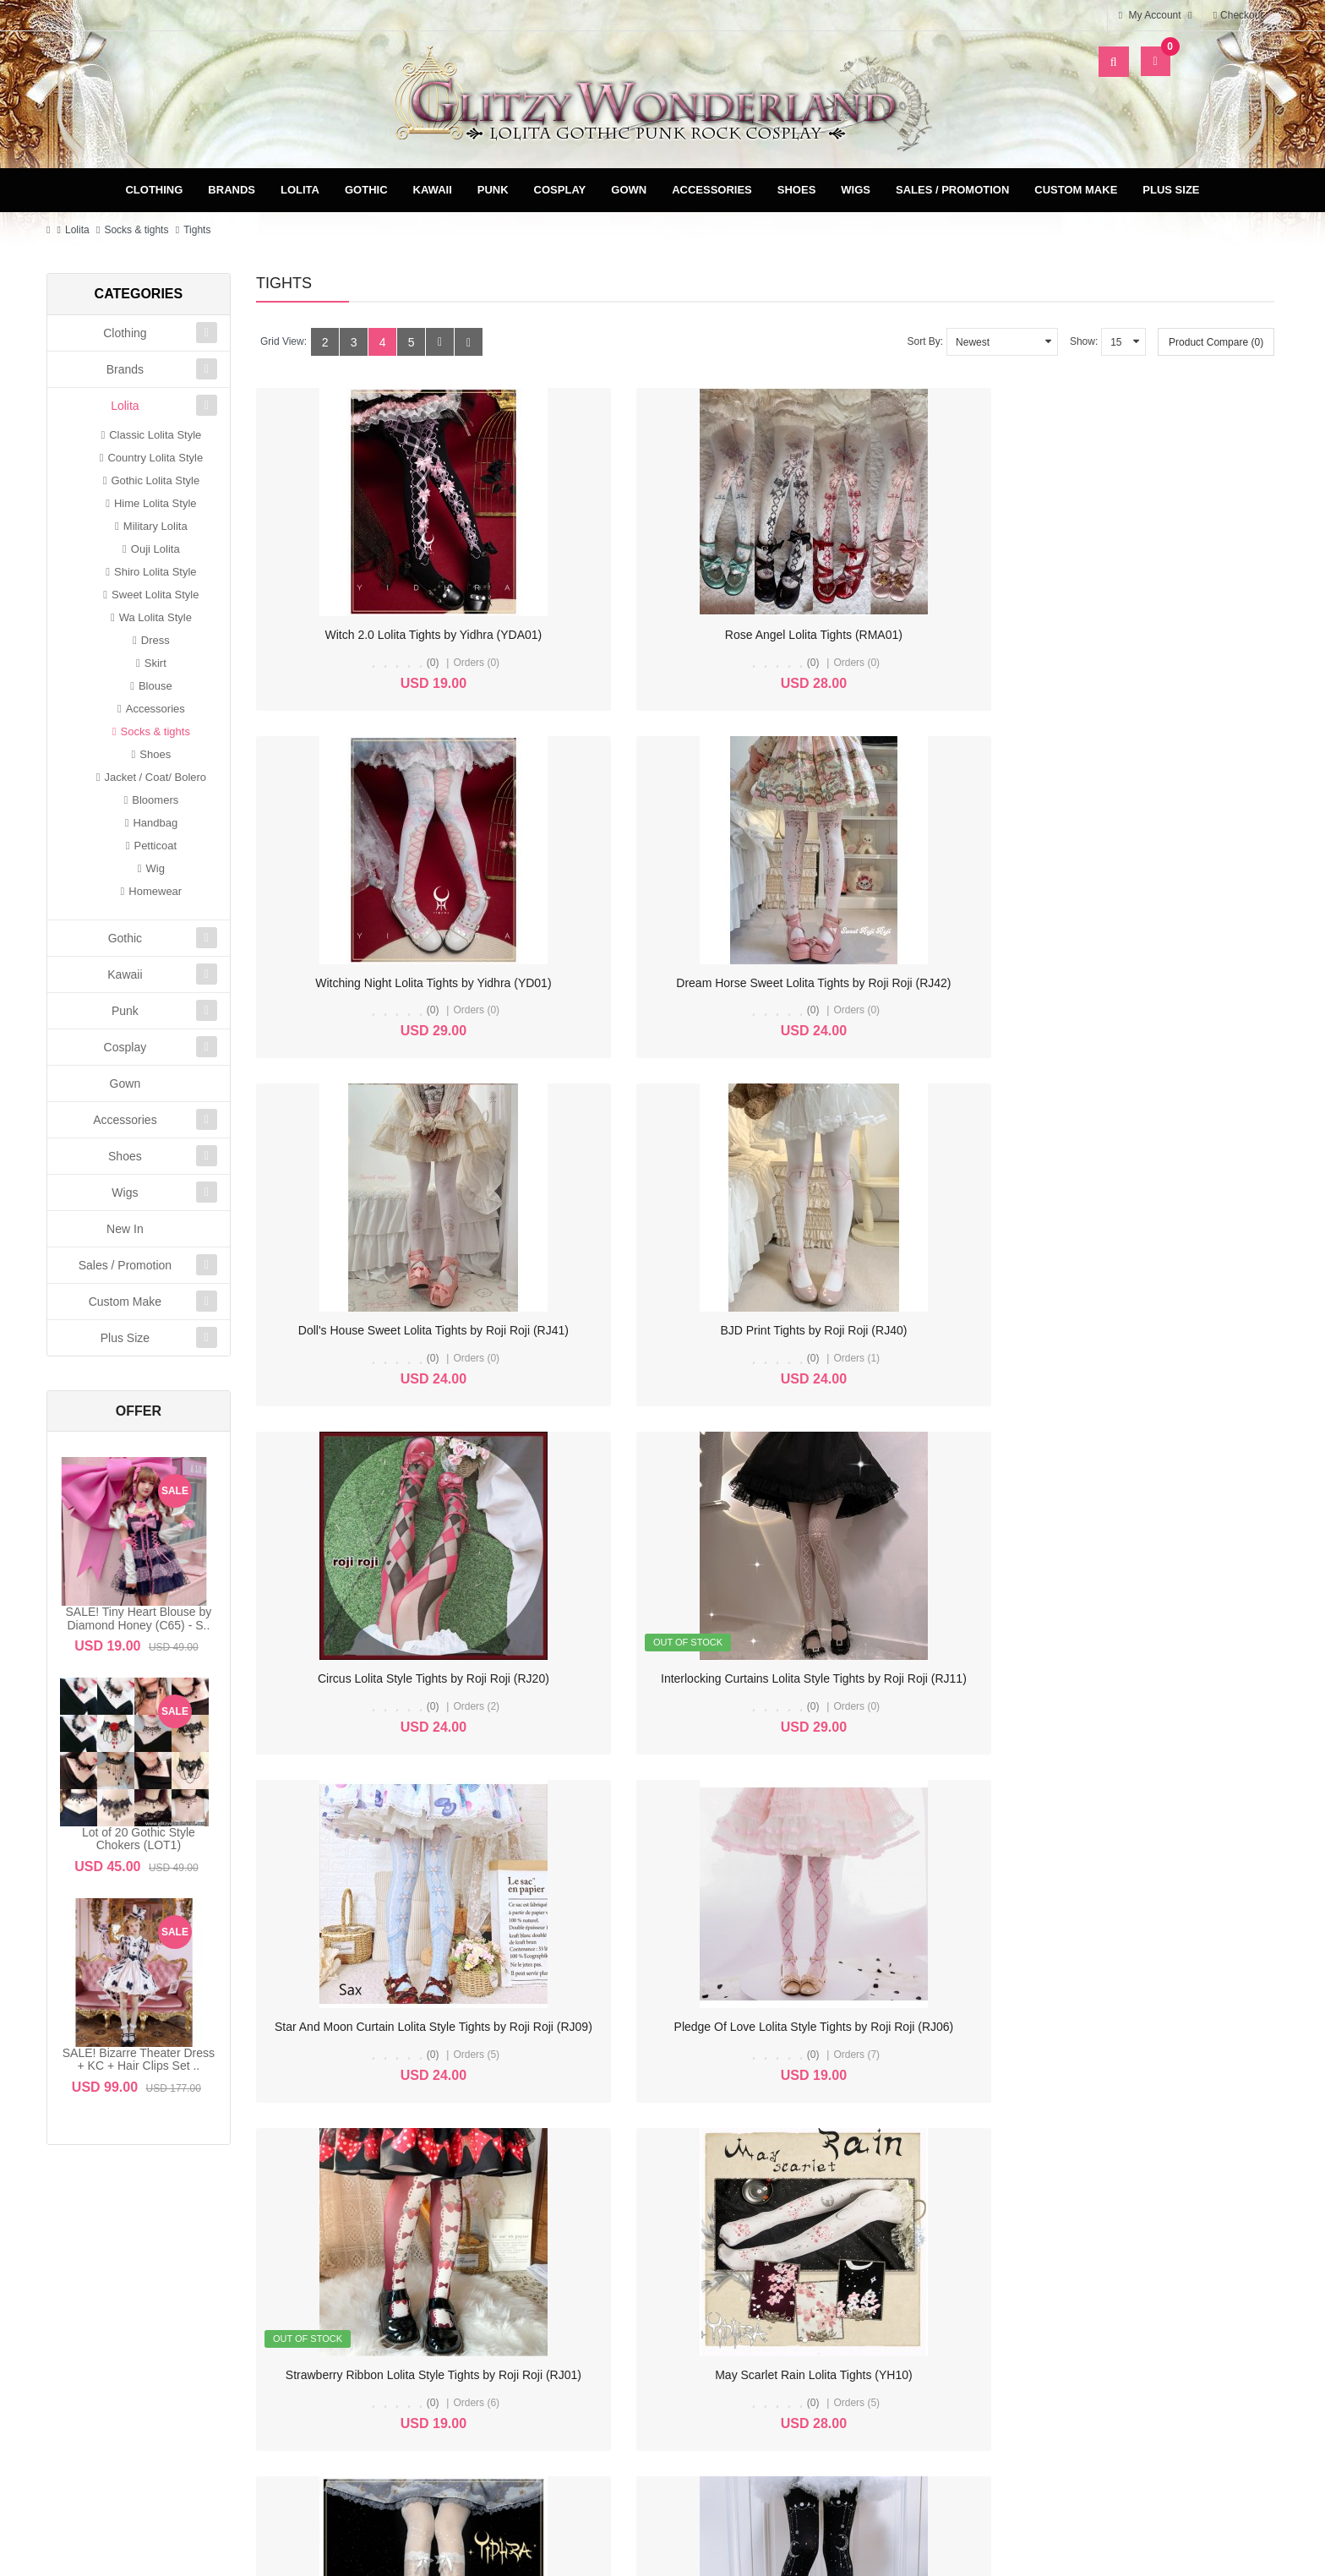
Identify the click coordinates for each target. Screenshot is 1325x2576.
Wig (155, 868)
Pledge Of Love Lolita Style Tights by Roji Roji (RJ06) (667, 1330)
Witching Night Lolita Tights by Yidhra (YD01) (906, 634)
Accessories (712, 189)
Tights (196, 230)
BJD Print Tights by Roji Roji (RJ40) (635, 983)
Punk (493, 189)
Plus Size (1170, 189)
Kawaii (432, 189)
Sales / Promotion (952, 189)
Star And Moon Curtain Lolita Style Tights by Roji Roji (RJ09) (425, 1330)
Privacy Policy (841, 2318)
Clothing (154, 189)
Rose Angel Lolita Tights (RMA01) (634, 634)
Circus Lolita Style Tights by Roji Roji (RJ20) (904, 983)
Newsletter (535, 2345)
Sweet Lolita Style (155, 594)
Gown (628, 189)
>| (368, 1828)
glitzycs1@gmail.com (148, 2401)
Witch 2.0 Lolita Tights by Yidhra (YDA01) (374, 634)
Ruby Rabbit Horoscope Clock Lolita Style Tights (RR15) (936, 1678)
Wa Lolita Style (155, 617)
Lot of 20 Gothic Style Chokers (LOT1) (138, 1839)
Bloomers (155, 800)
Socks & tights (136, 230)
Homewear (155, 891)
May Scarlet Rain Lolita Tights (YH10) (1156, 1330)
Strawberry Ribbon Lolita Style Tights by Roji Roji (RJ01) (936, 1330)
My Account (536, 2264)
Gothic (366, 189)
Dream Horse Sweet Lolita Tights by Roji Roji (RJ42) (1186, 634)
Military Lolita (155, 526)
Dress (155, 640)
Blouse (155, 685)
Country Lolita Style (155, 457)
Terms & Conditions (841, 2291)
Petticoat (155, 845)
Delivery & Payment (841, 2264)
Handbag (155, 822)
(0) (373, 663)
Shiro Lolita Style (155, 571)
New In (125, 1229)
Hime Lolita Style (155, 503)
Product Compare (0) (1216, 342)
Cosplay (560, 189)
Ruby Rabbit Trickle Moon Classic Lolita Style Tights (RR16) (684, 1678)
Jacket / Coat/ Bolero (155, 777)
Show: (1084, 341)
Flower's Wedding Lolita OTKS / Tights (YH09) (387, 1678)
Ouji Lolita (155, 549)
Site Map (1148, 2264)
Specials (1149, 2291)
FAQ (842, 2345)
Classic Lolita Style (155, 434)
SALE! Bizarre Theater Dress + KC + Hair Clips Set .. (139, 2059)
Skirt (155, 663)
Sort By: (925, 341)
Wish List (536, 2318)
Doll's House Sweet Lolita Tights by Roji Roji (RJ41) (401, 983)
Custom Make (1075, 189)
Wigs (855, 189)
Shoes (796, 189)
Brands (231, 189)
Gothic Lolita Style (155, 480)
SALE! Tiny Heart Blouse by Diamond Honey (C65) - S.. (139, 1618)
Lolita (300, 189)
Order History (536, 2291)
